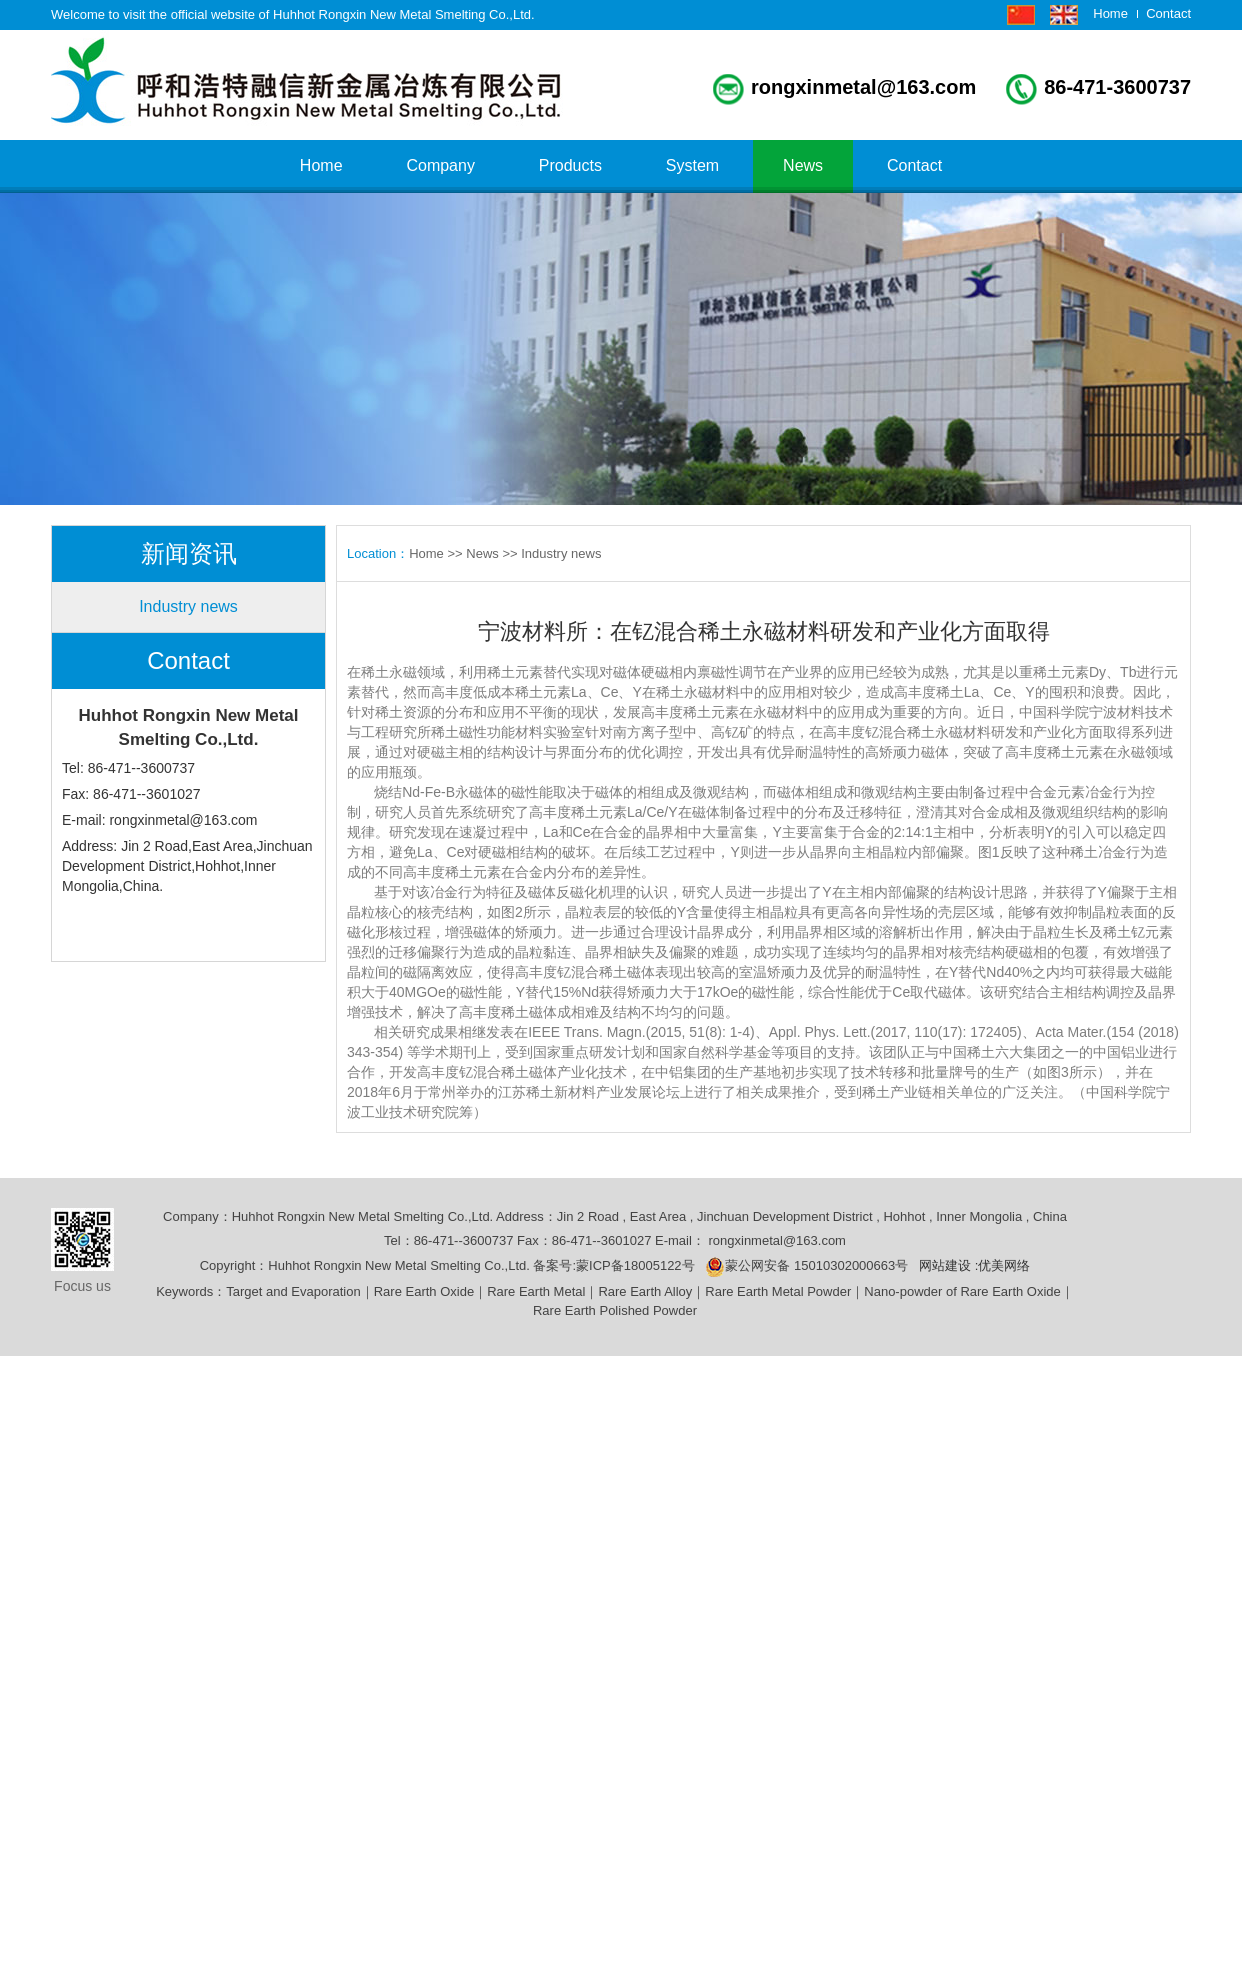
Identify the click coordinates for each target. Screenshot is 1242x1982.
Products (570, 165)
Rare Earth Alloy (645, 1291)
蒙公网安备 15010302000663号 (806, 1265)
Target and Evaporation (293, 1291)
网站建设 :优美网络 (974, 1265)
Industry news (188, 606)
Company (440, 165)
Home (1110, 13)
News (803, 165)
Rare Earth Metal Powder (778, 1291)
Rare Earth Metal (536, 1291)
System (692, 165)
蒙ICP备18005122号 (640, 1265)
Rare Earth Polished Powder (615, 1310)
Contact (1168, 13)
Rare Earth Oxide (424, 1291)
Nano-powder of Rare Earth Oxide (962, 1291)
